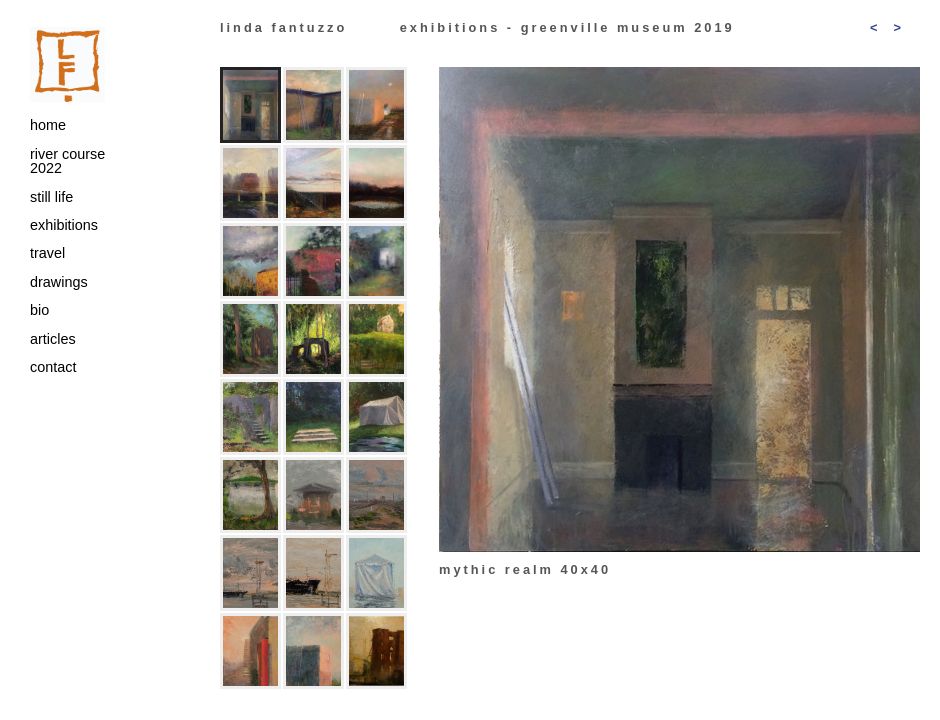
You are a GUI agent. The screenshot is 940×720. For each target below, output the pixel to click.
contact (53, 367)
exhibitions (64, 225)
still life (51, 197)
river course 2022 (67, 161)
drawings (59, 282)
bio (39, 310)
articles (53, 339)
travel (47, 253)
